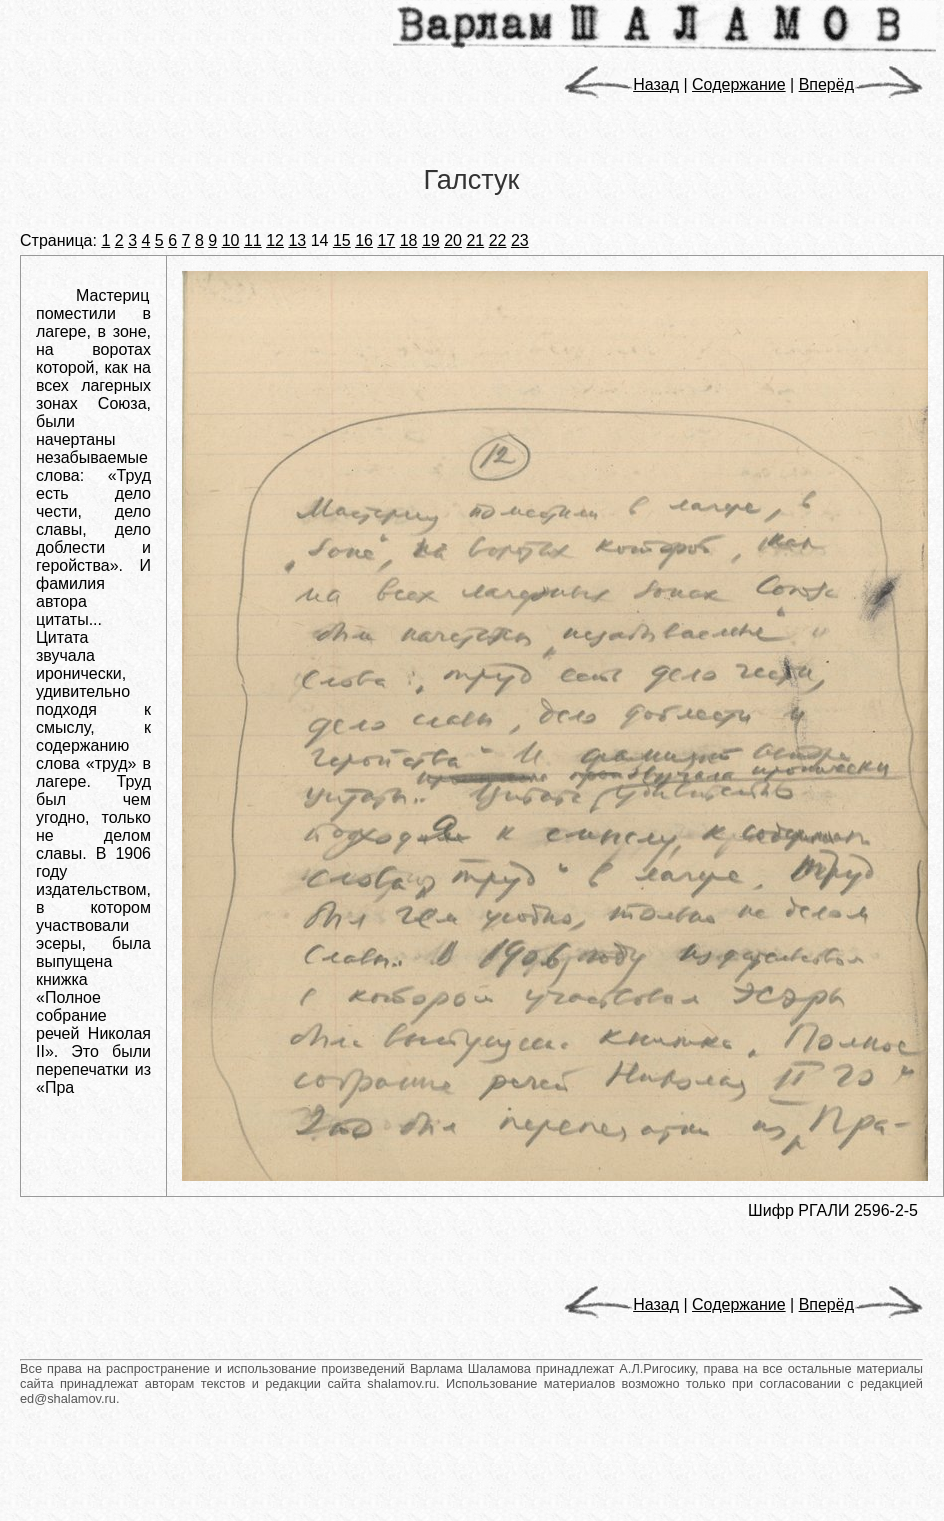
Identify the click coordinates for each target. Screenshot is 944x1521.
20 (453, 240)
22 (498, 240)
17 (386, 240)
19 (431, 240)
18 (409, 240)
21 (475, 240)
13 (297, 240)
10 (231, 240)
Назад (621, 84)
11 (253, 240)
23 (520, 240)
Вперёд (861, 84)
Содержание (739, 84)
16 (364, 240)
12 (275, 240)
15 (342, 240)
